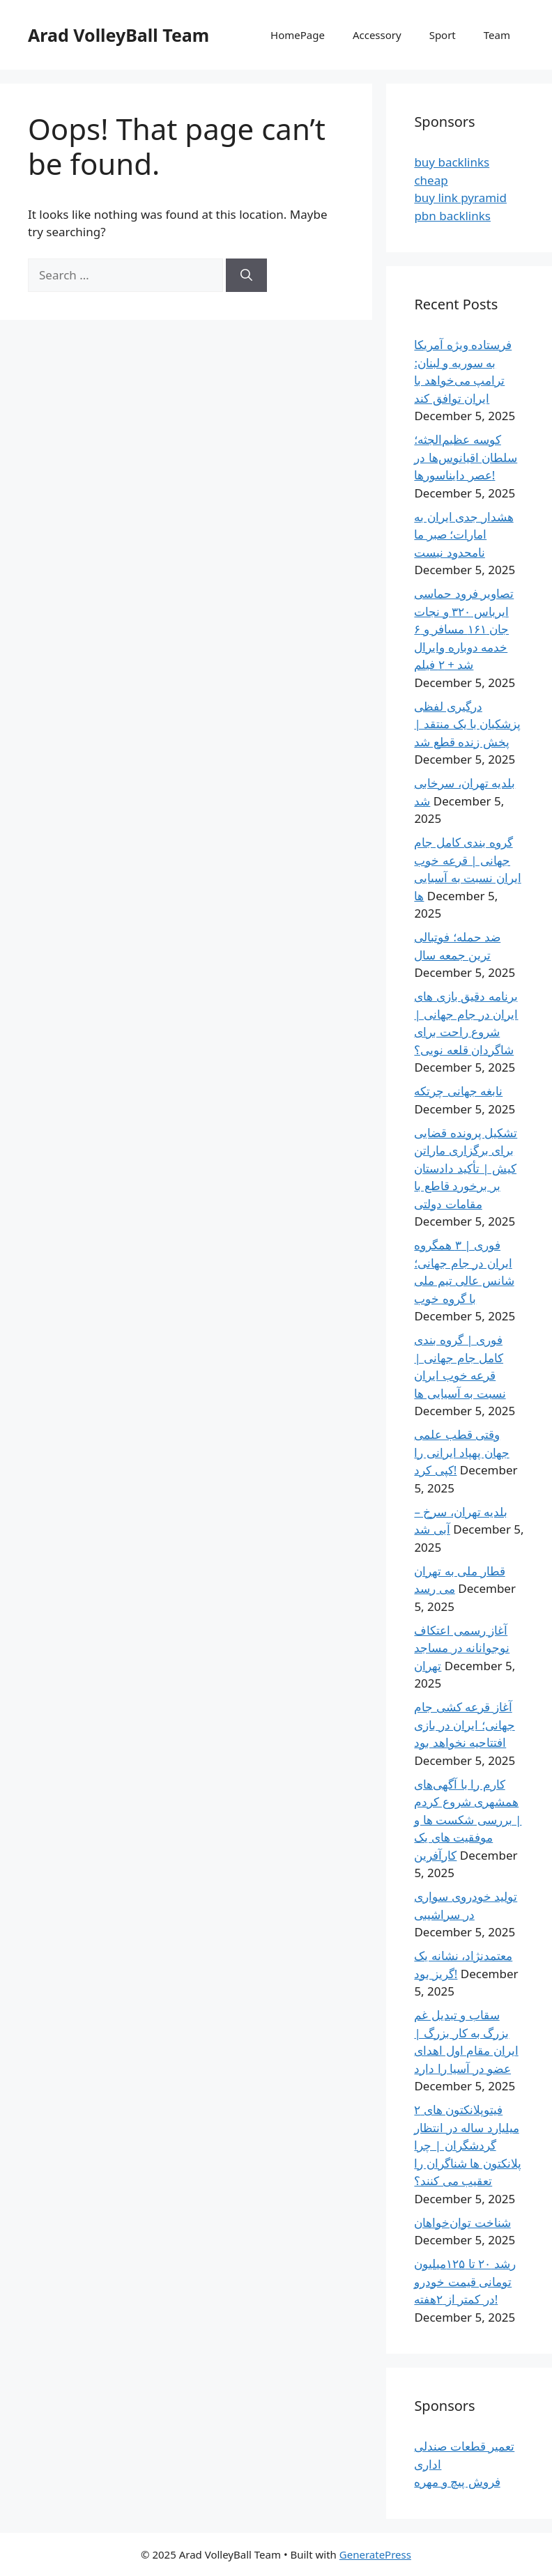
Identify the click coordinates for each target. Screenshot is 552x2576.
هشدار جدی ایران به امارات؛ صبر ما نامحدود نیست (463, 534)
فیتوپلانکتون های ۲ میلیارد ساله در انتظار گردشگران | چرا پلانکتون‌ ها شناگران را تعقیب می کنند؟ (467, 2145)
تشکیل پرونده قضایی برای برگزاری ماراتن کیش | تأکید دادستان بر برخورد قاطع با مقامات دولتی (465, 1168)
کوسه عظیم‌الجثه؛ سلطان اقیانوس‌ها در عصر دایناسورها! (465, 457)
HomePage (297, 35)
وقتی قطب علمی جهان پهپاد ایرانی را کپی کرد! (461, 1452)
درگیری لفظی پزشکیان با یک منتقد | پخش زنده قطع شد (467, 724)
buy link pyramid (460, 198)
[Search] (246, 275)
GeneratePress (375, 2554)
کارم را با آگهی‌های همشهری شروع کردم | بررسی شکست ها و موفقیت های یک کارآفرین (467, 1819)
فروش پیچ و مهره (457, 2482)
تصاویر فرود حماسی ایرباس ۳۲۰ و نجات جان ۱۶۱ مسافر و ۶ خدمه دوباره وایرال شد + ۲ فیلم (464, 628)
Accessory (377, 35)
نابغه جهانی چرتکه (458, 1091)
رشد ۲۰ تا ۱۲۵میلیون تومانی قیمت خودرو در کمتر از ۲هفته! (464, 2281)
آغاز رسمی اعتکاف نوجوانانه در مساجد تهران (461, 1648)
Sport (442, 35)
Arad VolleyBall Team (118, 35)
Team (497, 35)
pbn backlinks (452, 216)
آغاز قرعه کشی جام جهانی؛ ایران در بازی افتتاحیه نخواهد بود (464, 1724)
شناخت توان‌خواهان (462, 2222)
